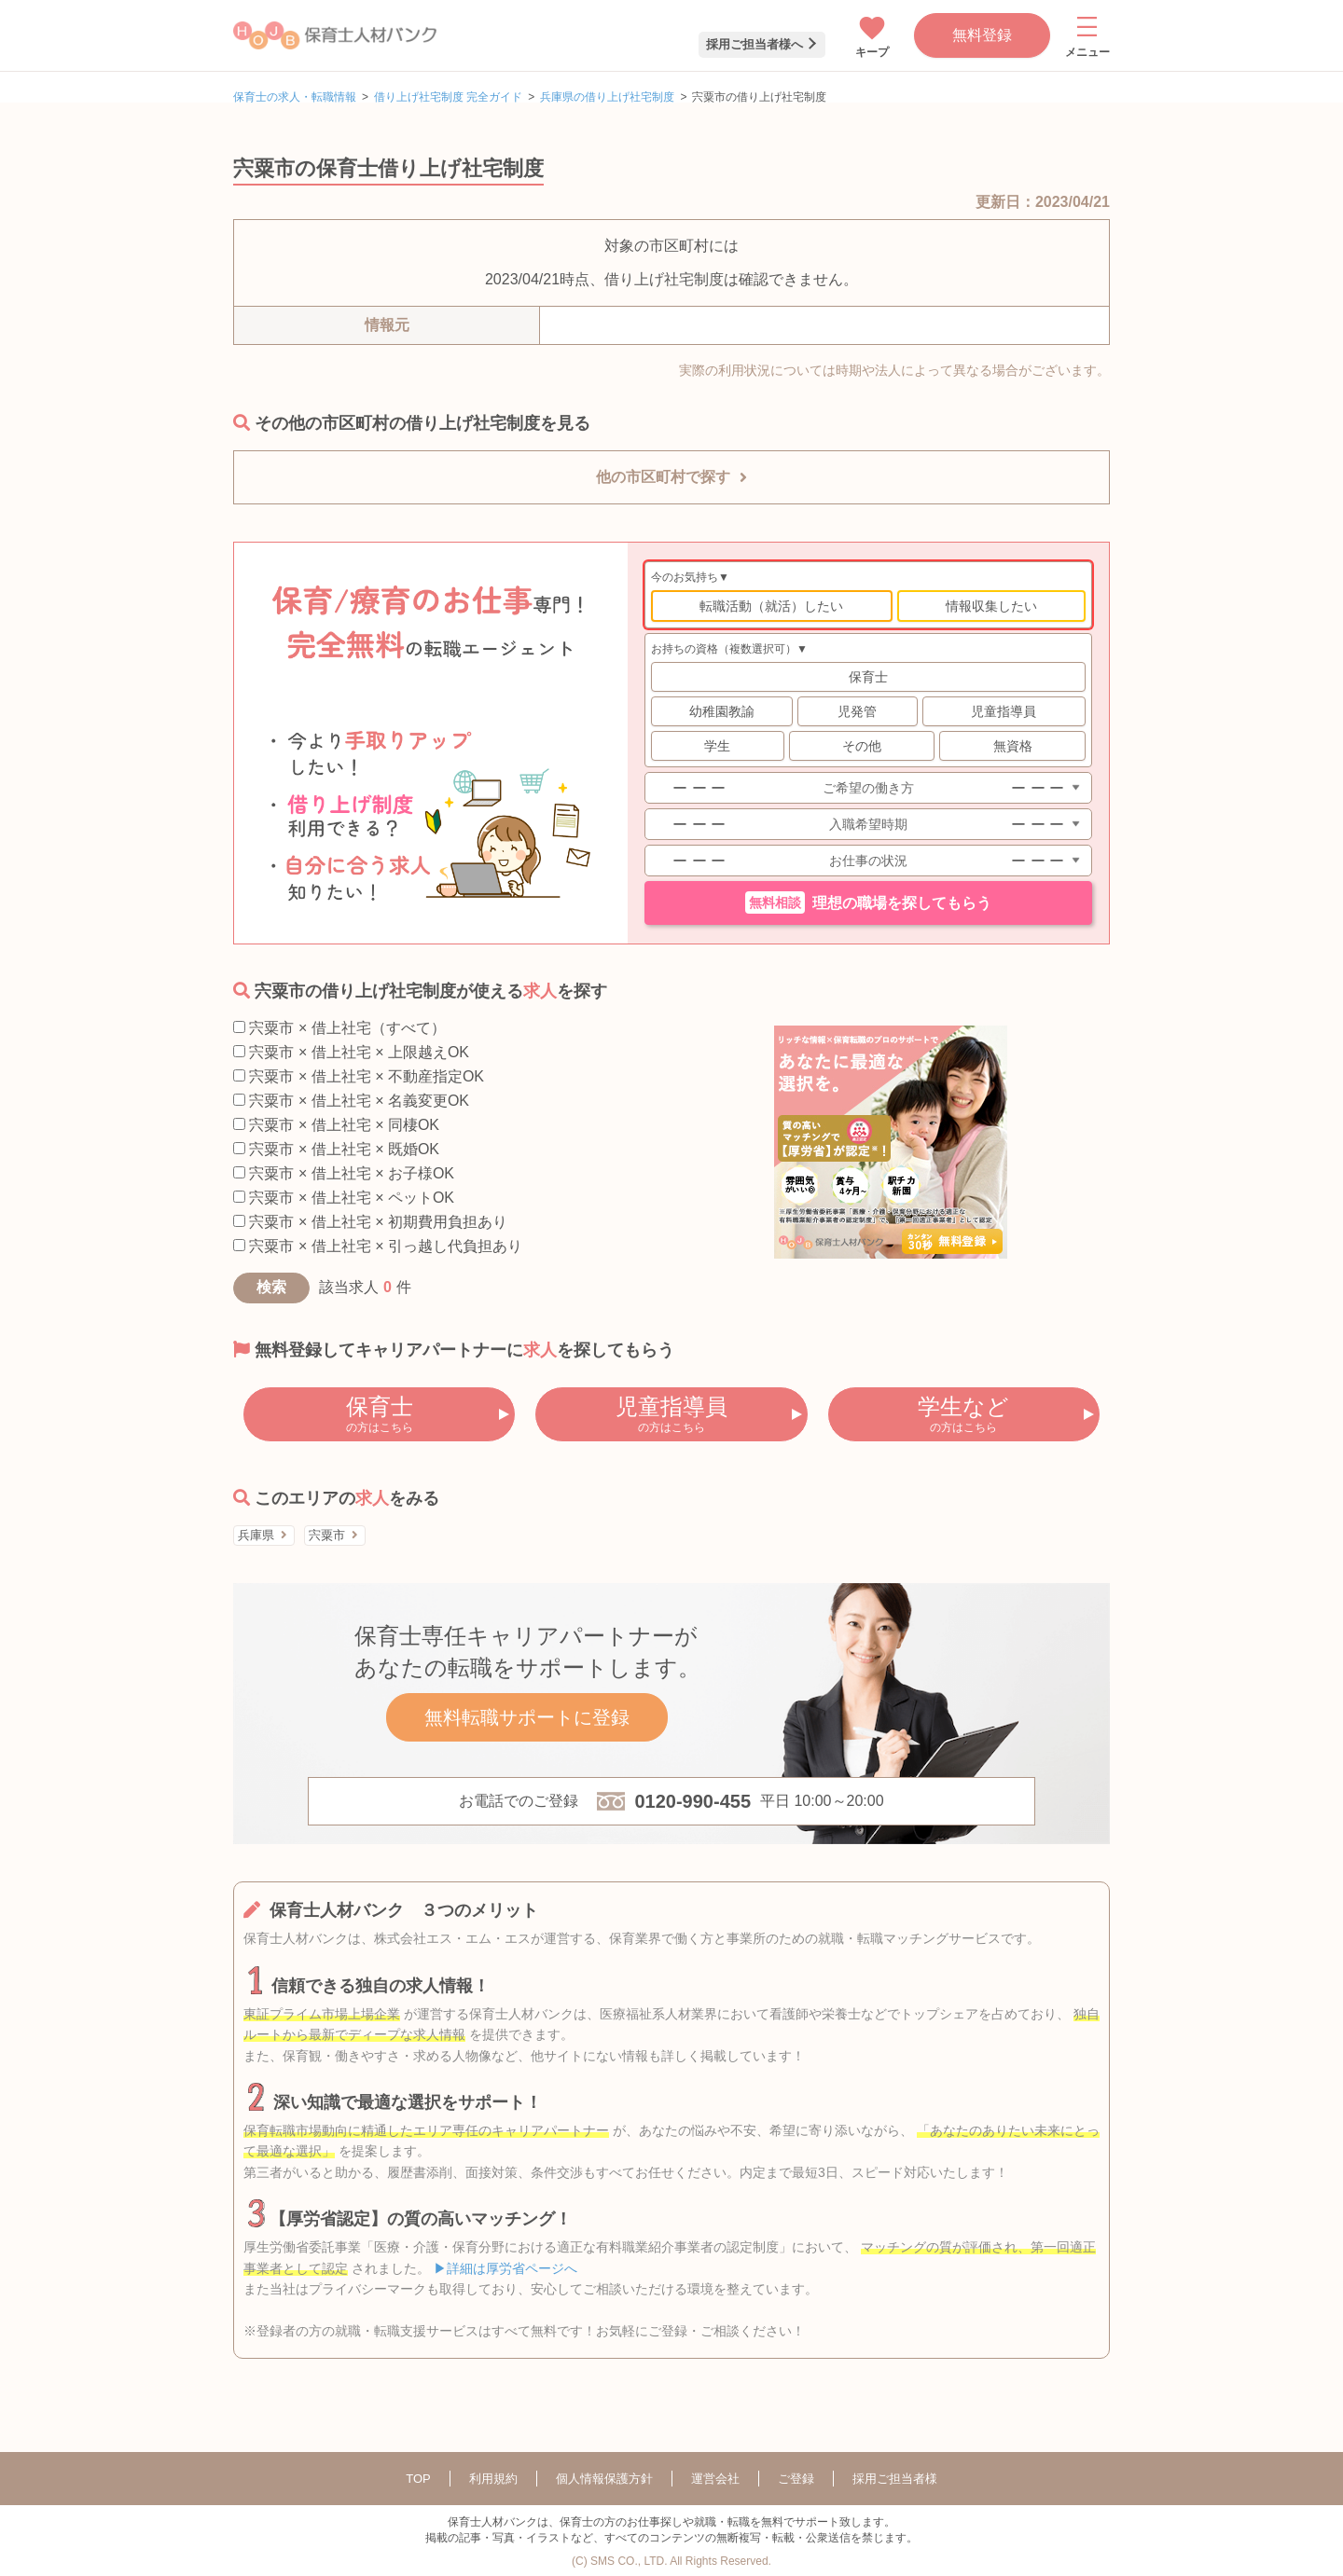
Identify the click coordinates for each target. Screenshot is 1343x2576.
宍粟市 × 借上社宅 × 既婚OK (336, 1149)
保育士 (868, 676)
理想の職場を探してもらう (868, 902)
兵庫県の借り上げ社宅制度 (607, 96)
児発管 (857, 711)
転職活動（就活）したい (771, 606)
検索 (271, 1287)
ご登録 (796, 2479)
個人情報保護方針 (604, 2479)
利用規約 (493, 2479)
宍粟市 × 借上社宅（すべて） (339, 1028)
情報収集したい (991, 606)
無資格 (1012, 745)
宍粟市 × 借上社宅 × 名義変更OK (351, 1101)
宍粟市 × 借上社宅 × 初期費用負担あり (370, 1222)
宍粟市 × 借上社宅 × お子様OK (343, 1173)
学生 (717, 745)
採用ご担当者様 (894, 2479)
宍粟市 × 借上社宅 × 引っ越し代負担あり (377, 1246)
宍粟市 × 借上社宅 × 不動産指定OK (358, 1076)
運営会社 (715, 2479)
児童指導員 (1003, 711)
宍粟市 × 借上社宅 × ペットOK (343, 1197)
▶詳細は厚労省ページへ (505, 2268)
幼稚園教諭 (722, 711)
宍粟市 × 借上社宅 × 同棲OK (336, 1125)
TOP (418, 2479)
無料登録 (982, 35)
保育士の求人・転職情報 (294, 96)
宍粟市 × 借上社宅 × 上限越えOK (351, 1052)
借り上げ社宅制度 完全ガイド (448, 96)
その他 (861, 745)
